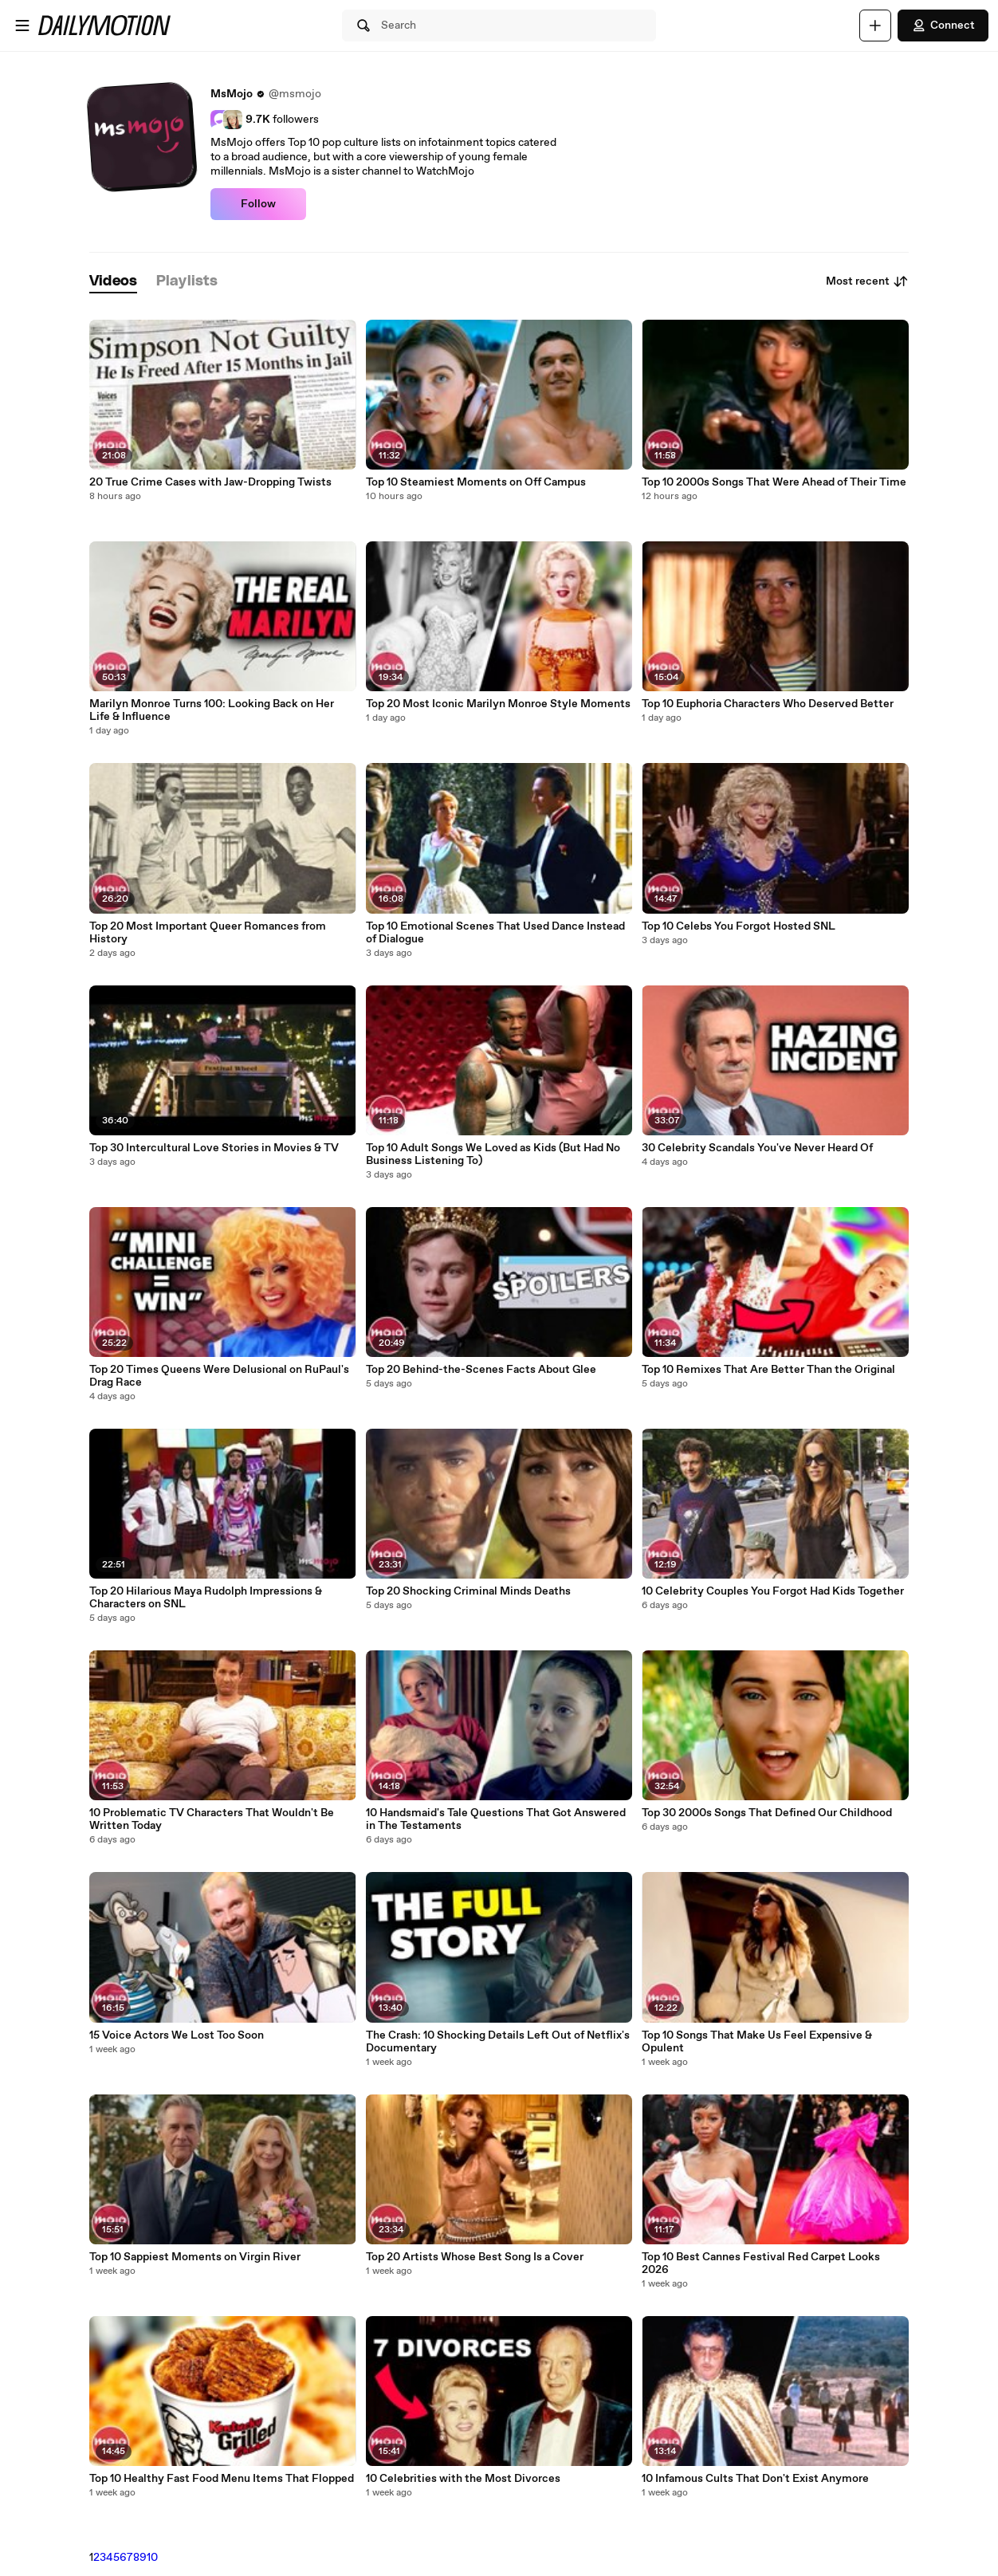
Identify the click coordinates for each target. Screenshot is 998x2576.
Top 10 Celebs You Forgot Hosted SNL (738, 926)
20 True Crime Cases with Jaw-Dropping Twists (210, 482)
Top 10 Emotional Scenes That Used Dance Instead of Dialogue (495, 933)
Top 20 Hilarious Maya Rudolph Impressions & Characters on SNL (205, 1597)
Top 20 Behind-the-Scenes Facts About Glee (481, 1369)
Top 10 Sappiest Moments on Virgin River (195, 2257)
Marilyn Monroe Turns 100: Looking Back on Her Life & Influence (211, 710)
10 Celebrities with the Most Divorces (463, 2478)
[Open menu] (22, 25)
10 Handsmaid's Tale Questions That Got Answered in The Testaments (496, 1819)
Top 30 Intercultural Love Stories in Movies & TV (214, 1148)
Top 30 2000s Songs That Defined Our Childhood (767, 1813)
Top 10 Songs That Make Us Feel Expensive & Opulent (757, 2042)
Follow (258, 204)
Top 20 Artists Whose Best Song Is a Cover (474, 2257)
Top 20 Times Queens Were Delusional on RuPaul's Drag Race (219, 1376)
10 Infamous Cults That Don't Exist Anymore (755, 2478)
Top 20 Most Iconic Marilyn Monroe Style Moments (498, 704)
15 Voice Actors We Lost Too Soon (176, 2035)
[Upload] (875, 25)
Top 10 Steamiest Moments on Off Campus (476, 482)
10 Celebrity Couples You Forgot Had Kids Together (773, 1591)
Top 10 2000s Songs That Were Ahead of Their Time (774, 482)
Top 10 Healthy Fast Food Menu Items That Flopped (221, 2478)
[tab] (113, 282)
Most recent (867, 281)
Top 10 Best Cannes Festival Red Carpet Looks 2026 (761, 2263)
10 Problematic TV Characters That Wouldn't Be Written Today (211, 1819)
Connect (943, 25)
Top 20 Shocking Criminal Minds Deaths (468, 1591)
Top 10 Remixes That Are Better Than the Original (768, 1369)
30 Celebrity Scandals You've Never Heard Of (757, 1148)
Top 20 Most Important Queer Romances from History (207, 933)
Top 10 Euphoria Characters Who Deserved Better (768, 704)
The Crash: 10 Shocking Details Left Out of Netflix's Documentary (498, 2042)
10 (152, 2557)
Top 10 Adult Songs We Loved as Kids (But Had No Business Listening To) (493, 1154)
